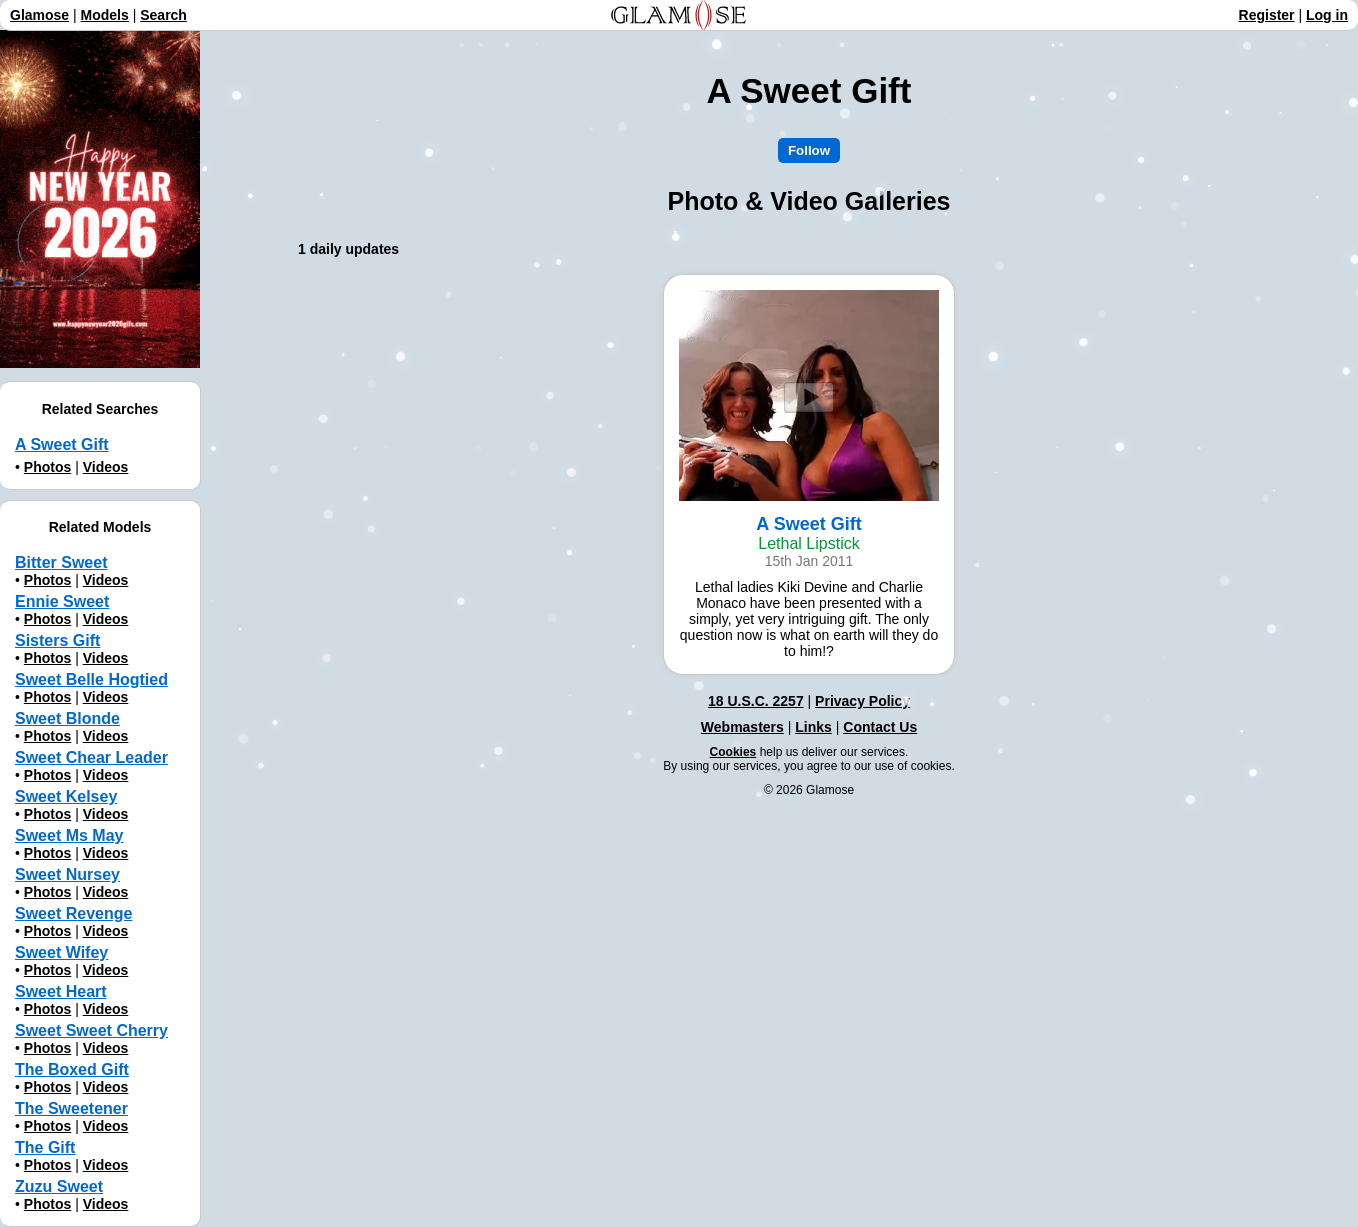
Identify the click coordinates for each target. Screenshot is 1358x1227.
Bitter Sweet (61, 562)
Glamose (39, 15)
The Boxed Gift (72, 1069)
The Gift (45, 1147)
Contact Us (880, 727)
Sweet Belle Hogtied (91, 679)
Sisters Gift (57, 640)
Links (813, 727)
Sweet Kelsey (66, 796)
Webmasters (742, 727)
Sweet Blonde (67, 718)
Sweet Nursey (67, 874)
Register (1267, 15)
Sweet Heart (61, 991)
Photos (47, 467)
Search (163, 15)
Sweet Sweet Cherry (91, 1030)
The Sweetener (71, 1108)
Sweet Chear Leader (91, 757)
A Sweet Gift (62, 444)
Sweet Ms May (69, 835)
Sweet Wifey (61, 952)
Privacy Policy (862, 701)
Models (105, 15)
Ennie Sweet (62, 601)
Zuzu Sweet (59, 1186)
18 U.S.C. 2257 (756, 701)
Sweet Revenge (73, 913)
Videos (106, 467)
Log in (1327, 15)
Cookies (733, 752)
